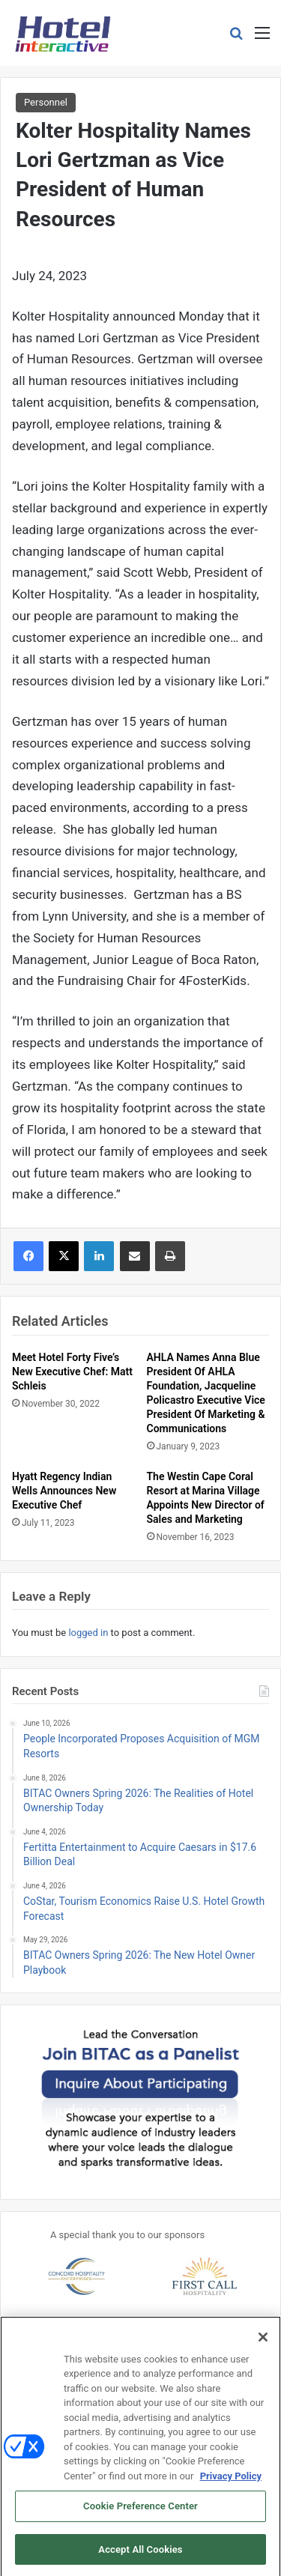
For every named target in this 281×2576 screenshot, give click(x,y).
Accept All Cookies (140, 2557)
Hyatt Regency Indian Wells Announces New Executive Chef (64, 1490)
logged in (88, 1632)
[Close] (263, 2344)
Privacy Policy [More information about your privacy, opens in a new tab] (231, 2483)
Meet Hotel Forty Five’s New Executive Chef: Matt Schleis (72, 1371)
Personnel (45, 102)
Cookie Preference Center (140, 2513)
